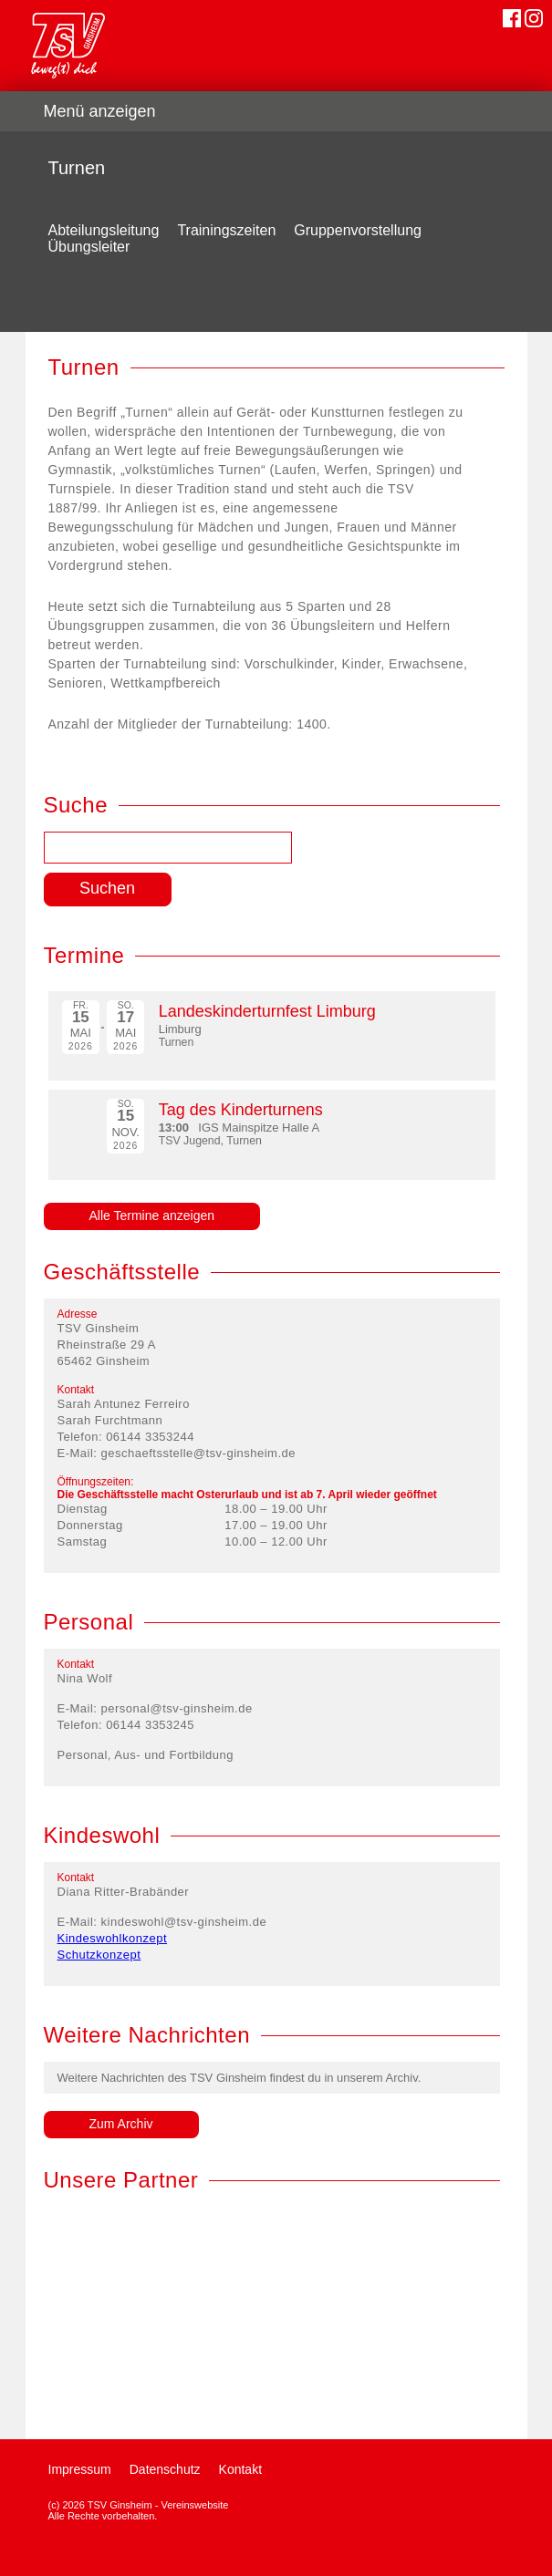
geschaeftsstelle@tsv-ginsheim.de (198, 1453)
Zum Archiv (121, 2123)
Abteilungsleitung (104, 230)
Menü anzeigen (100, 111)
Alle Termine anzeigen (152, 1215)
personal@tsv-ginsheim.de (177, 1708)
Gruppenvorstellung (358, 230)
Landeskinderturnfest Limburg (267, 1011)
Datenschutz (165, 2469)
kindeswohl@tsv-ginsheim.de (184, 1922)
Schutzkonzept (99, 1954)
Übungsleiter (89, 246)
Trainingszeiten (226, 230)
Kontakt (240, 2469)
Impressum (79, 2469)
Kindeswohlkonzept (112, 1938)
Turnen (77, 168)
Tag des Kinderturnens (241, 1110)
